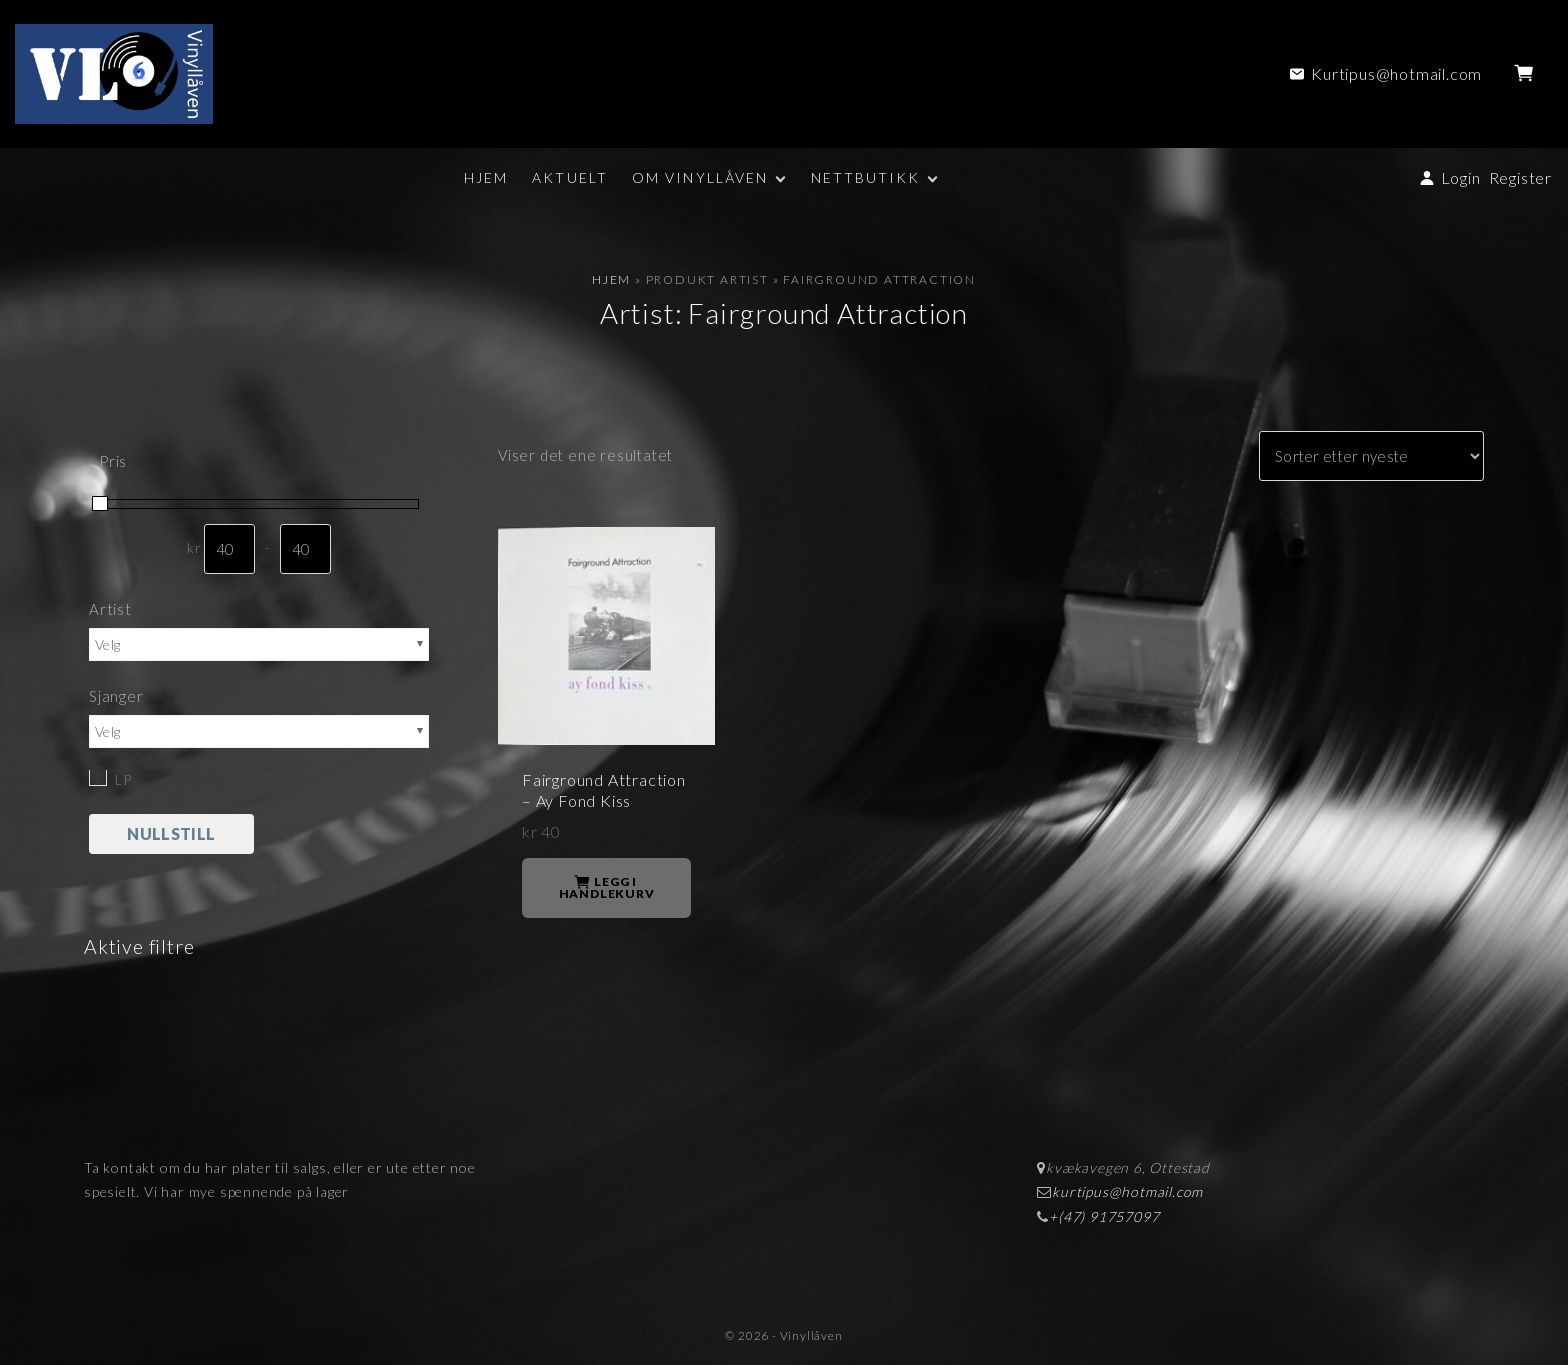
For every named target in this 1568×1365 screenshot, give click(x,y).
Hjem (611, 279)
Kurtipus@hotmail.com (1396, 73)
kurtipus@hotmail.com (1127, 1191)
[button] (1527, 74)
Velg (107, 644)
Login (1461, 177)
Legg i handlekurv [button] (607, 887)
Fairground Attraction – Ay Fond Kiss (604, 790)
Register (1520, 177)
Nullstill (171, 833)
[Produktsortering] (1371, 456)
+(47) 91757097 (1104, 1216)
